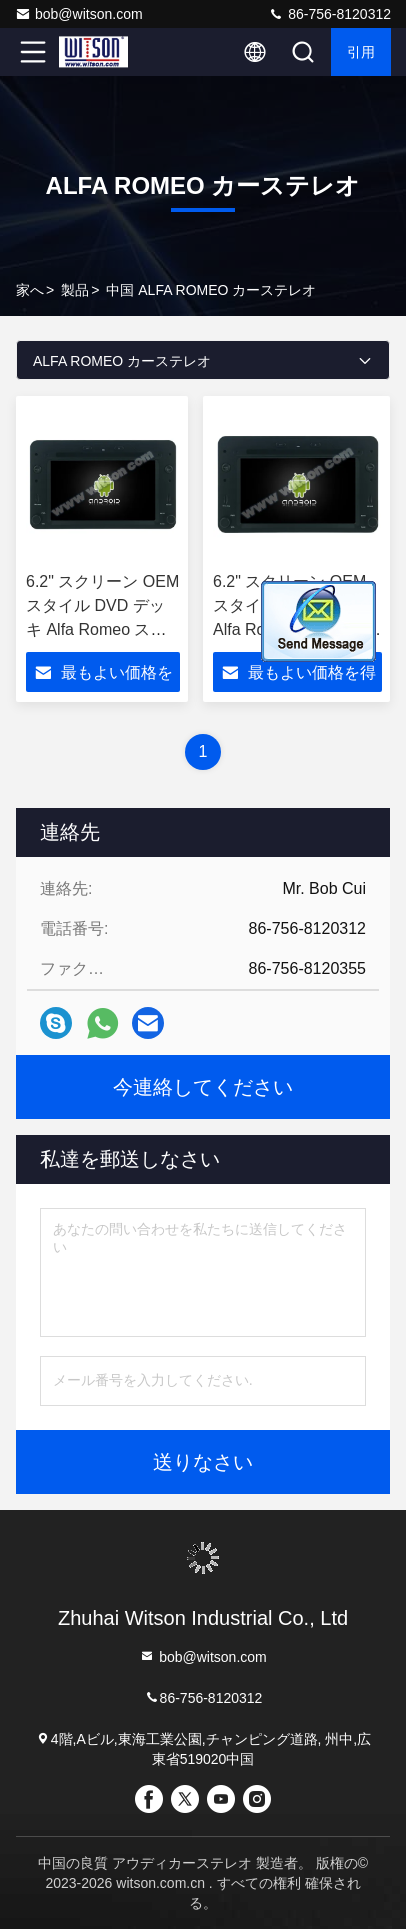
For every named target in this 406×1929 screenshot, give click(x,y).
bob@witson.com (79, 14)
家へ (30, 290)
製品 (75, 290)
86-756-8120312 (329, 14)
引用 (361, 52)
